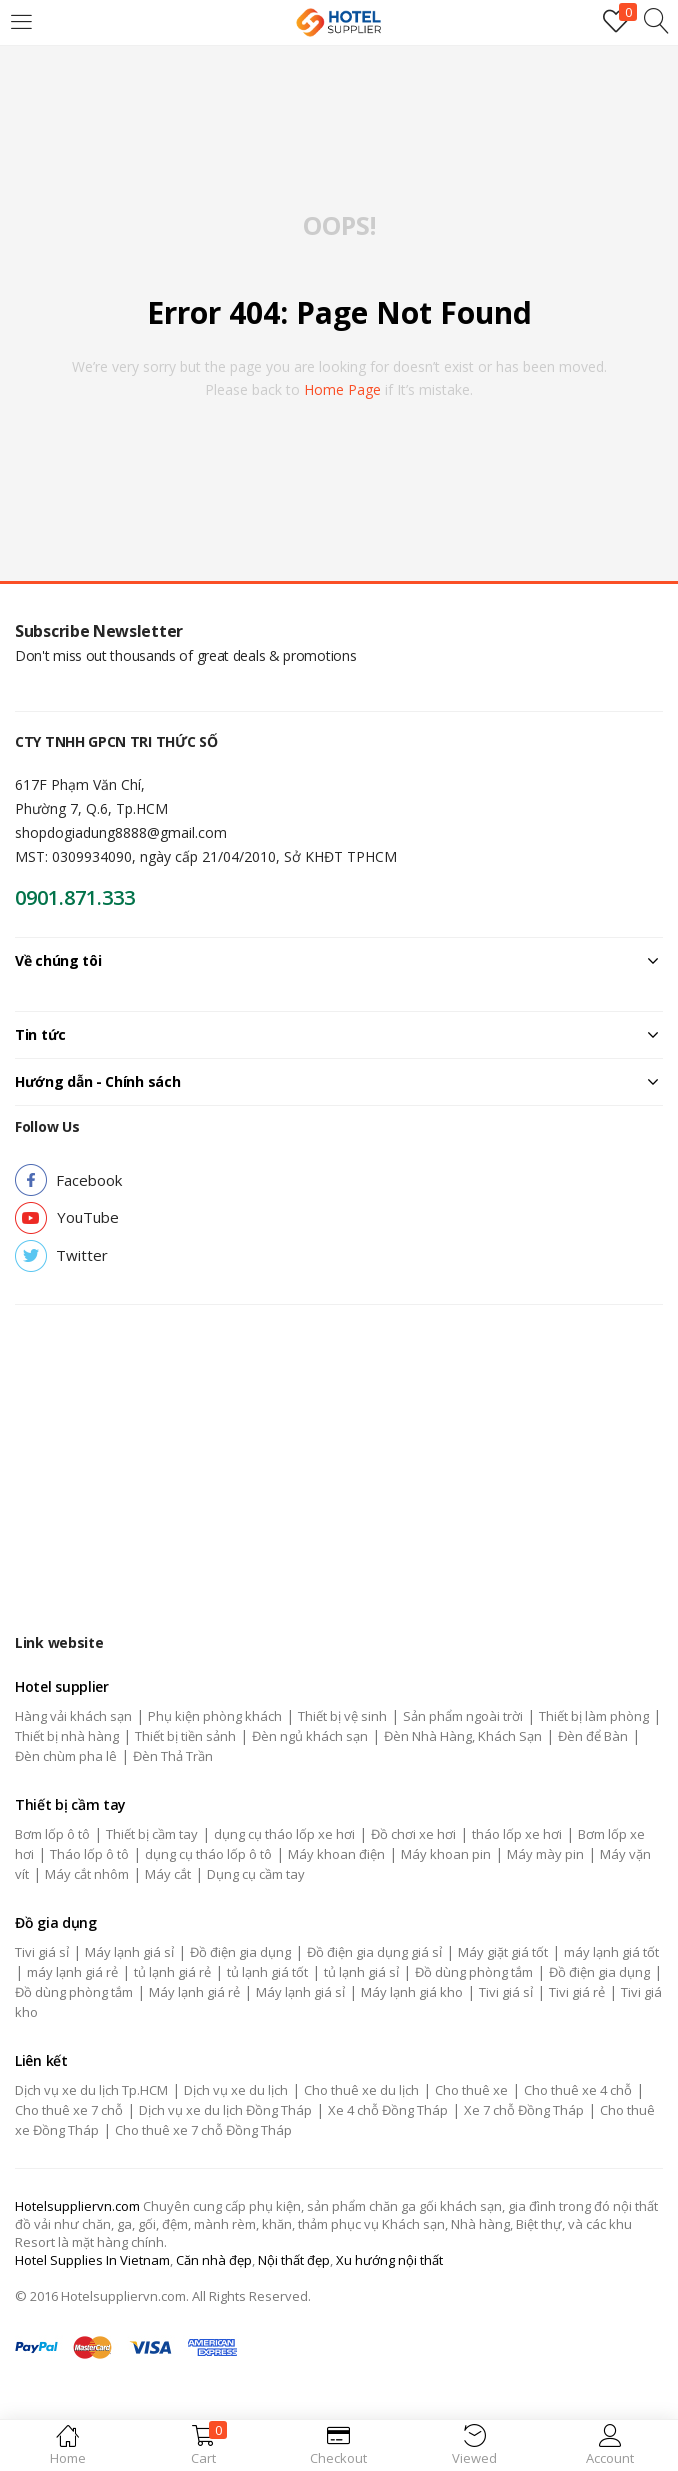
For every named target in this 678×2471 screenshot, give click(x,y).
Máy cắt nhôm (87, 1874)
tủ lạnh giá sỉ (361, 1972)
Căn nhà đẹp (214, 2260)
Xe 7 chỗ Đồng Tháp (524, 2110)
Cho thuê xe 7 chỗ (69, 2110)
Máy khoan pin (446, 1854)
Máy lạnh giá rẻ (194, 1992)
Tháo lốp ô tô (89, 1854)
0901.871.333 (75, 897)
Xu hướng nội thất (389, 2260)
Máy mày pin (545, 1854)
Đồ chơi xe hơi (413, 1834)
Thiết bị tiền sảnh (185, 1736)
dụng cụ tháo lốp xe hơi (284, 1834)
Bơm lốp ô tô (52, 1834)
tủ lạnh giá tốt (267, 1972)
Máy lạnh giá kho (412, 1992)
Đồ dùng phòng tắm (474, 1972)
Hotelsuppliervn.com (77, 2206)
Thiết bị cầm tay (152, 1834)
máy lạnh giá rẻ (72, 1972)
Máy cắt (168, 1874)
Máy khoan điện (336, 1854)
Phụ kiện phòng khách (215, 1716)
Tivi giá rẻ (577, 1992)
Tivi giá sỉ (42, 1952)
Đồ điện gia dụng (240, 1952)
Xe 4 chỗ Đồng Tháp (388, 2110)
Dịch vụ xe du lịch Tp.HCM (91, 2090)
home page (342, 389)
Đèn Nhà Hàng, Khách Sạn (463, 1736)
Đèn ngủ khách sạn (310, 1736)
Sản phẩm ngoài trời (463, 1716)
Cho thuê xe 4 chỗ (578, 2090)
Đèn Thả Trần (173, 1756)
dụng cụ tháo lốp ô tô (208, 1854)
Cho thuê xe (471, 2090)
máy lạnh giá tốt (611, 1952)
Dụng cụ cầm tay (256, 1874)
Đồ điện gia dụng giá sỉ (374, 1952)
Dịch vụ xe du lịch (236, 2090)
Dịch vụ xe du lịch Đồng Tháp (225, 2110)
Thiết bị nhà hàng (67, 1736)
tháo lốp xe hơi (517, 1834)
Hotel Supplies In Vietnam (92, 2260)
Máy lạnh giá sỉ (129, 1952)
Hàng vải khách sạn (73, 1716)
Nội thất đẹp (294, 2260)
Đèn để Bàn (593, 1736)
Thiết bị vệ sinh (342, 1716)
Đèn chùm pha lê (66, 1756)
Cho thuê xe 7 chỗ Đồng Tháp (203, 2130)
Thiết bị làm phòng (594, 1716)
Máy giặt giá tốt (503, 1952)
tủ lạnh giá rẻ (172, 1972)
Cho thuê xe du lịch (361, 2090)
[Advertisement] (339, 1455)
